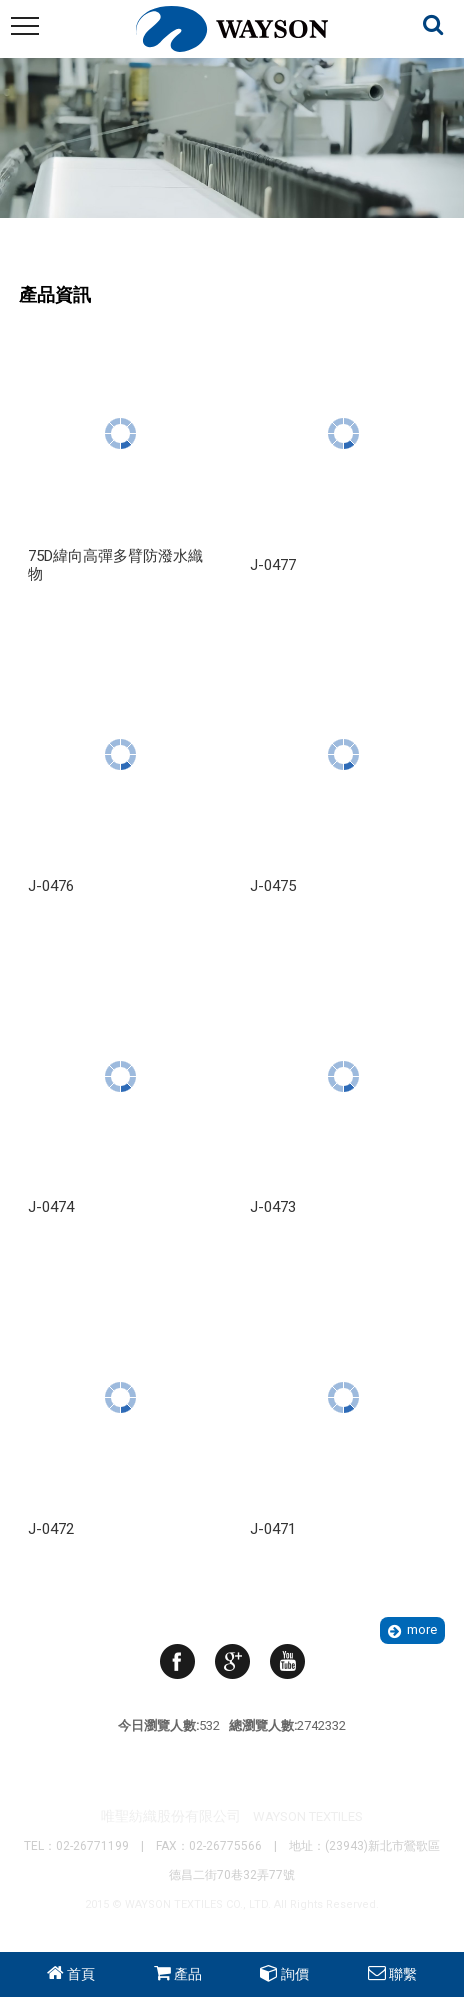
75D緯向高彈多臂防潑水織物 (115, 565)
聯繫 (403, 1974)
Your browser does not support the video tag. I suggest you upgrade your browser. (232, 180)
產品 (188, 1974)
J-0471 (273, 1529)
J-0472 (51, 1529)
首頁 (81, 1974)
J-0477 (273, 565)
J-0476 (51, 886)
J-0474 (51, 1207)
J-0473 (273, 1207)
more (422, 1629)
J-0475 (273, 886)
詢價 (295, 1974)
